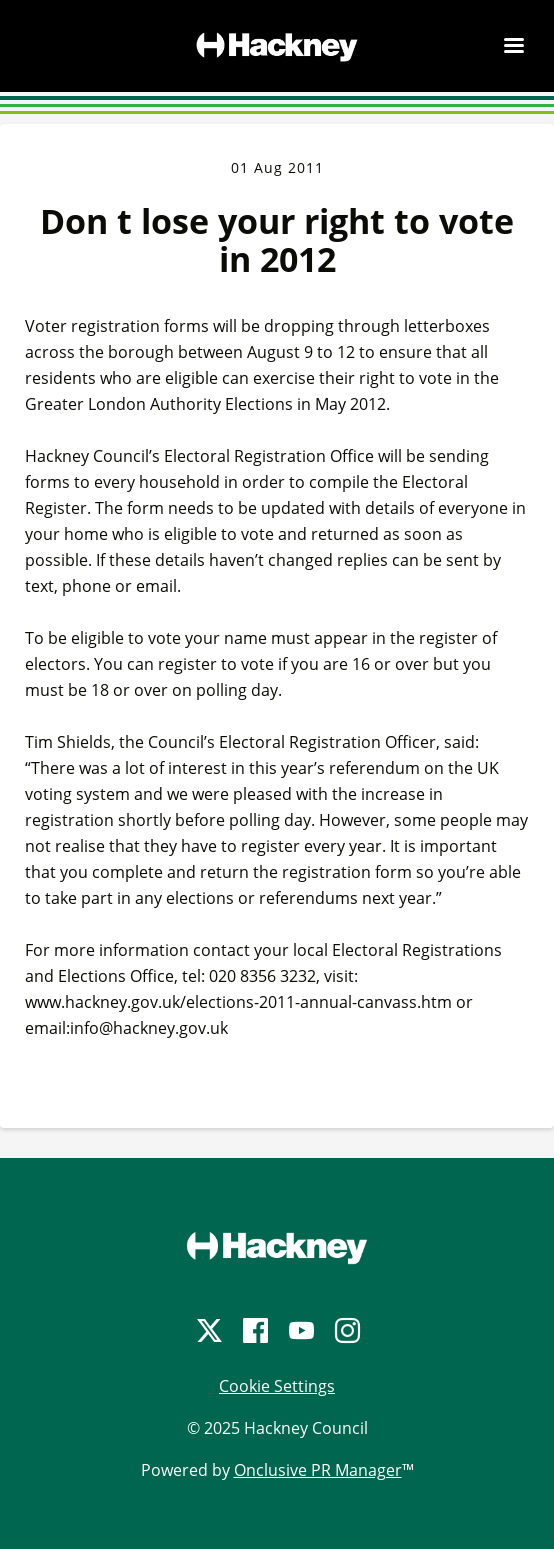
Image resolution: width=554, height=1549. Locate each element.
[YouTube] (300, 1330)
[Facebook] (254, 1330)
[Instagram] (346, 1330)
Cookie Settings (277, 1386)
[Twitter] (208, 1330)
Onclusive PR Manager (318, 1470)
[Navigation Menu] (514, 45)
